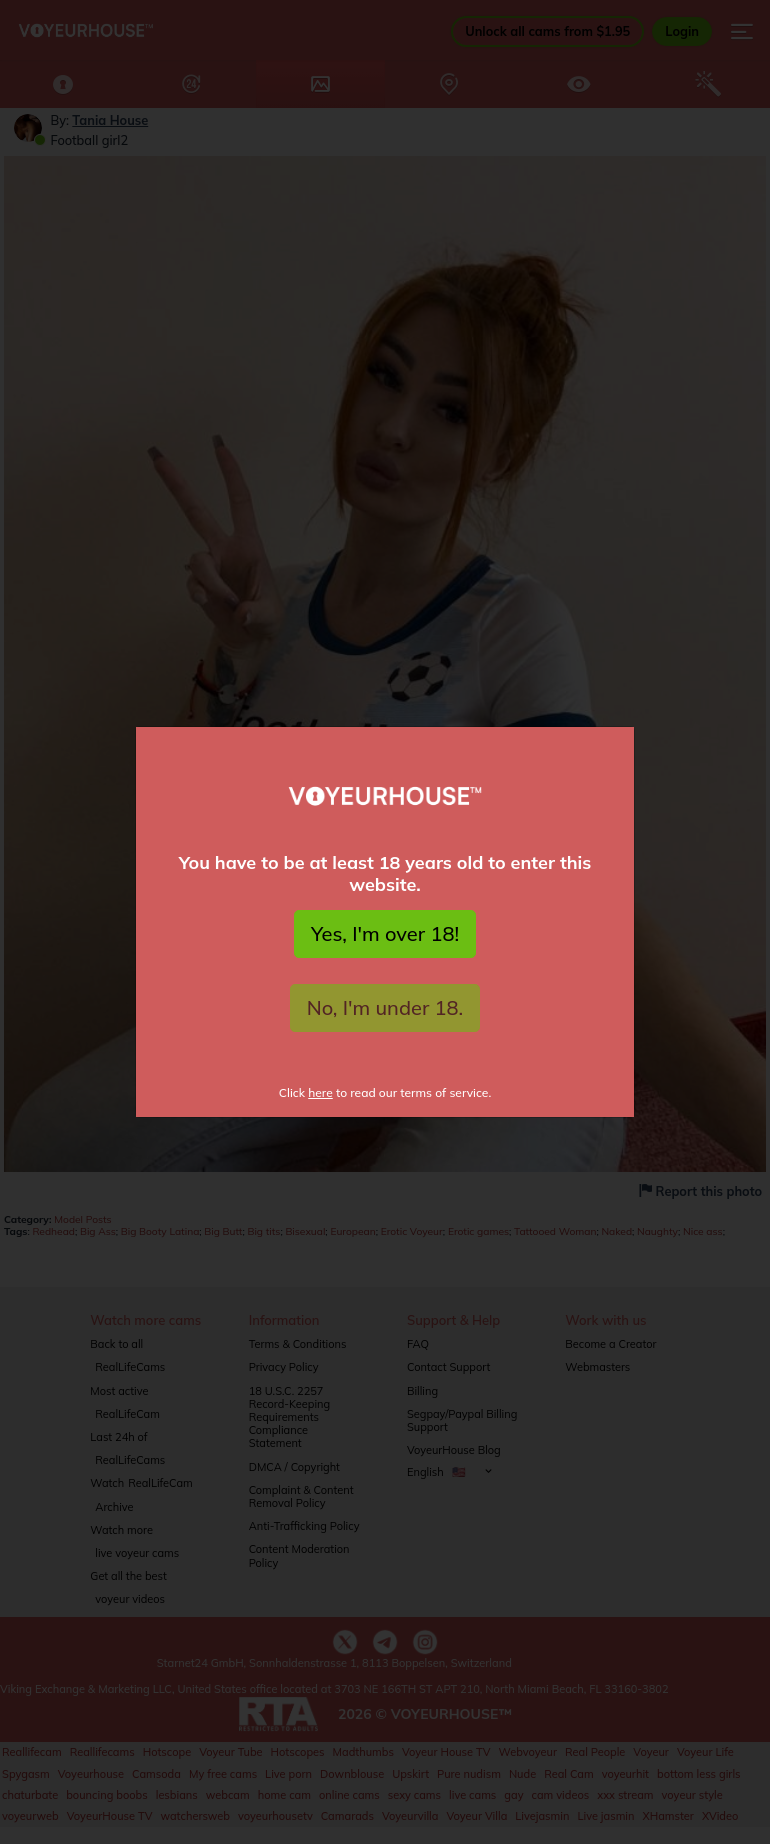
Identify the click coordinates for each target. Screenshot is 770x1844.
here (320, 1092)
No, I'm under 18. (385, 1007)
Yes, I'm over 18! (385, 933)
